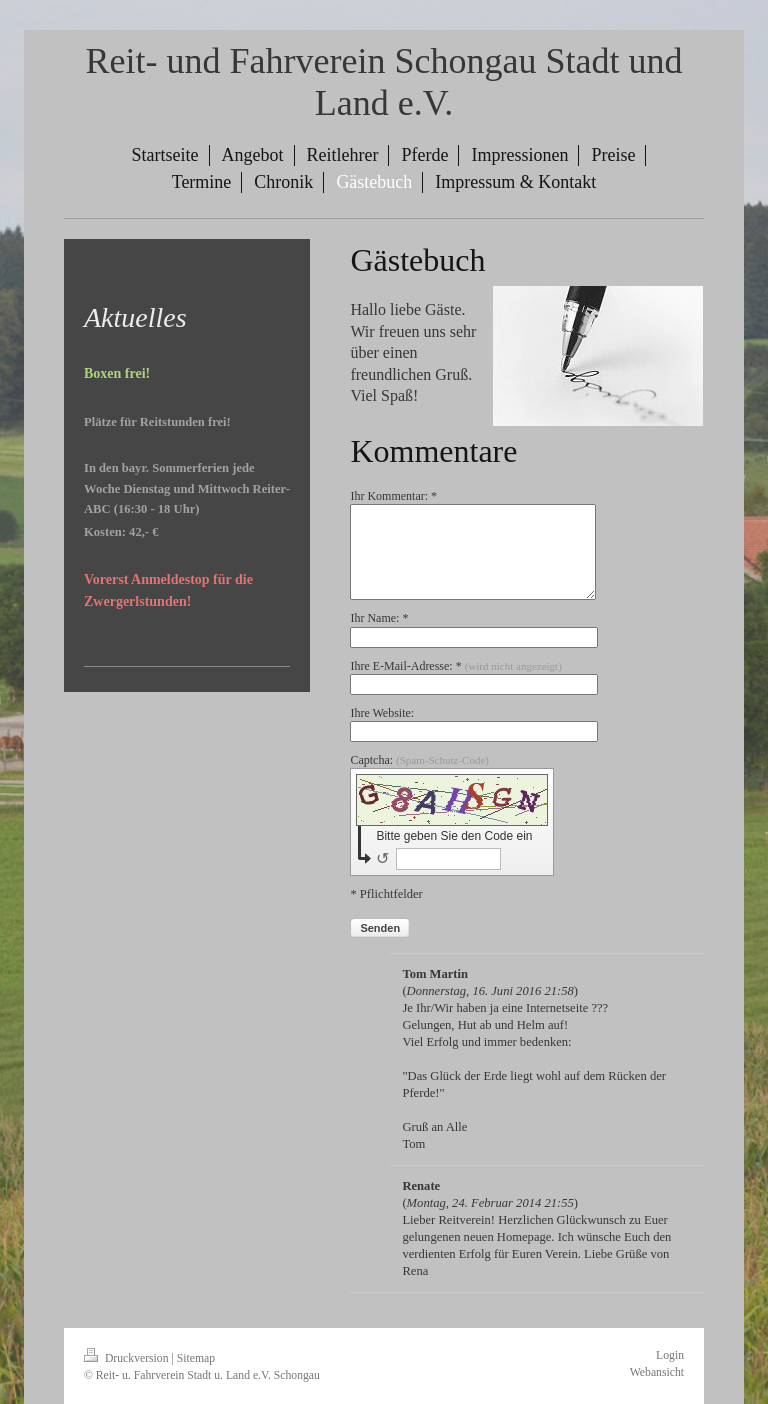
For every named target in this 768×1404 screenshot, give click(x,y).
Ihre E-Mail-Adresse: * (455, 666)
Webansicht (657, 1372)
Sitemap (196, 1358)
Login (670, 1355)
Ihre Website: (382, 713)
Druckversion (127, 1358)
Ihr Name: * (379, 618)
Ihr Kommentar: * (393, 496)
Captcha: (419, 760)
